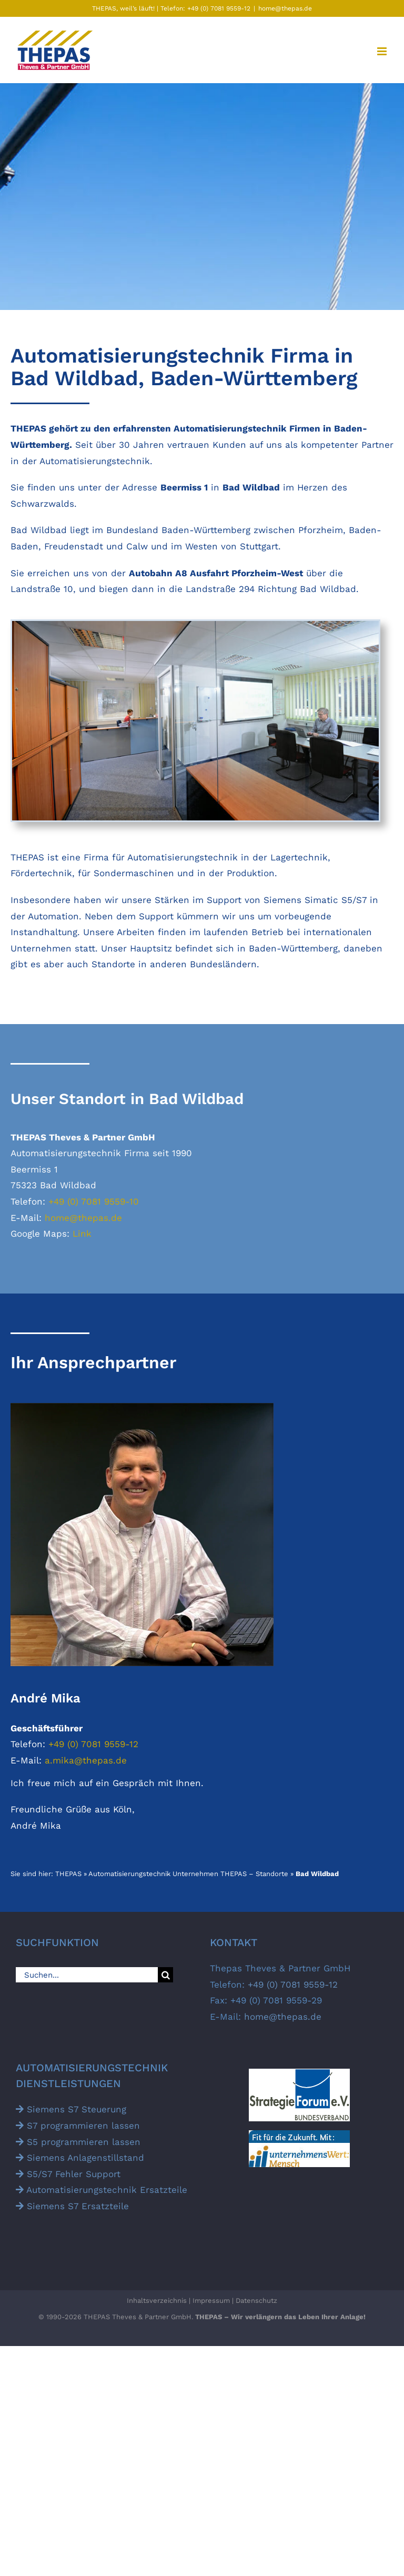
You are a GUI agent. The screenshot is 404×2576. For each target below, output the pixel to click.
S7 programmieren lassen (78, 2125)
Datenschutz (256, 2300)
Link (82, 1233)
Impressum (211, 2300)
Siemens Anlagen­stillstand (80, 2157)
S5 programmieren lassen (78, 2142)
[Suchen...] (87, 1974)
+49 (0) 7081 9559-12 (217, 8)
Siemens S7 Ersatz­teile (72, 2206)
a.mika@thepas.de (86, 1760)
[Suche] (165, 1974)
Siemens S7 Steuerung (71, 2109)
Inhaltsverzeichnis (157, 2300)
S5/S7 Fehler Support (68, 2174)
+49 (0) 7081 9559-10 (93, 1201)
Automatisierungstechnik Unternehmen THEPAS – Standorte (188, 1874)
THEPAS (68, 1874)
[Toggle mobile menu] (382, 51)
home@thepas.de (285, 8)
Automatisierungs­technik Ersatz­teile (101, 2189)
